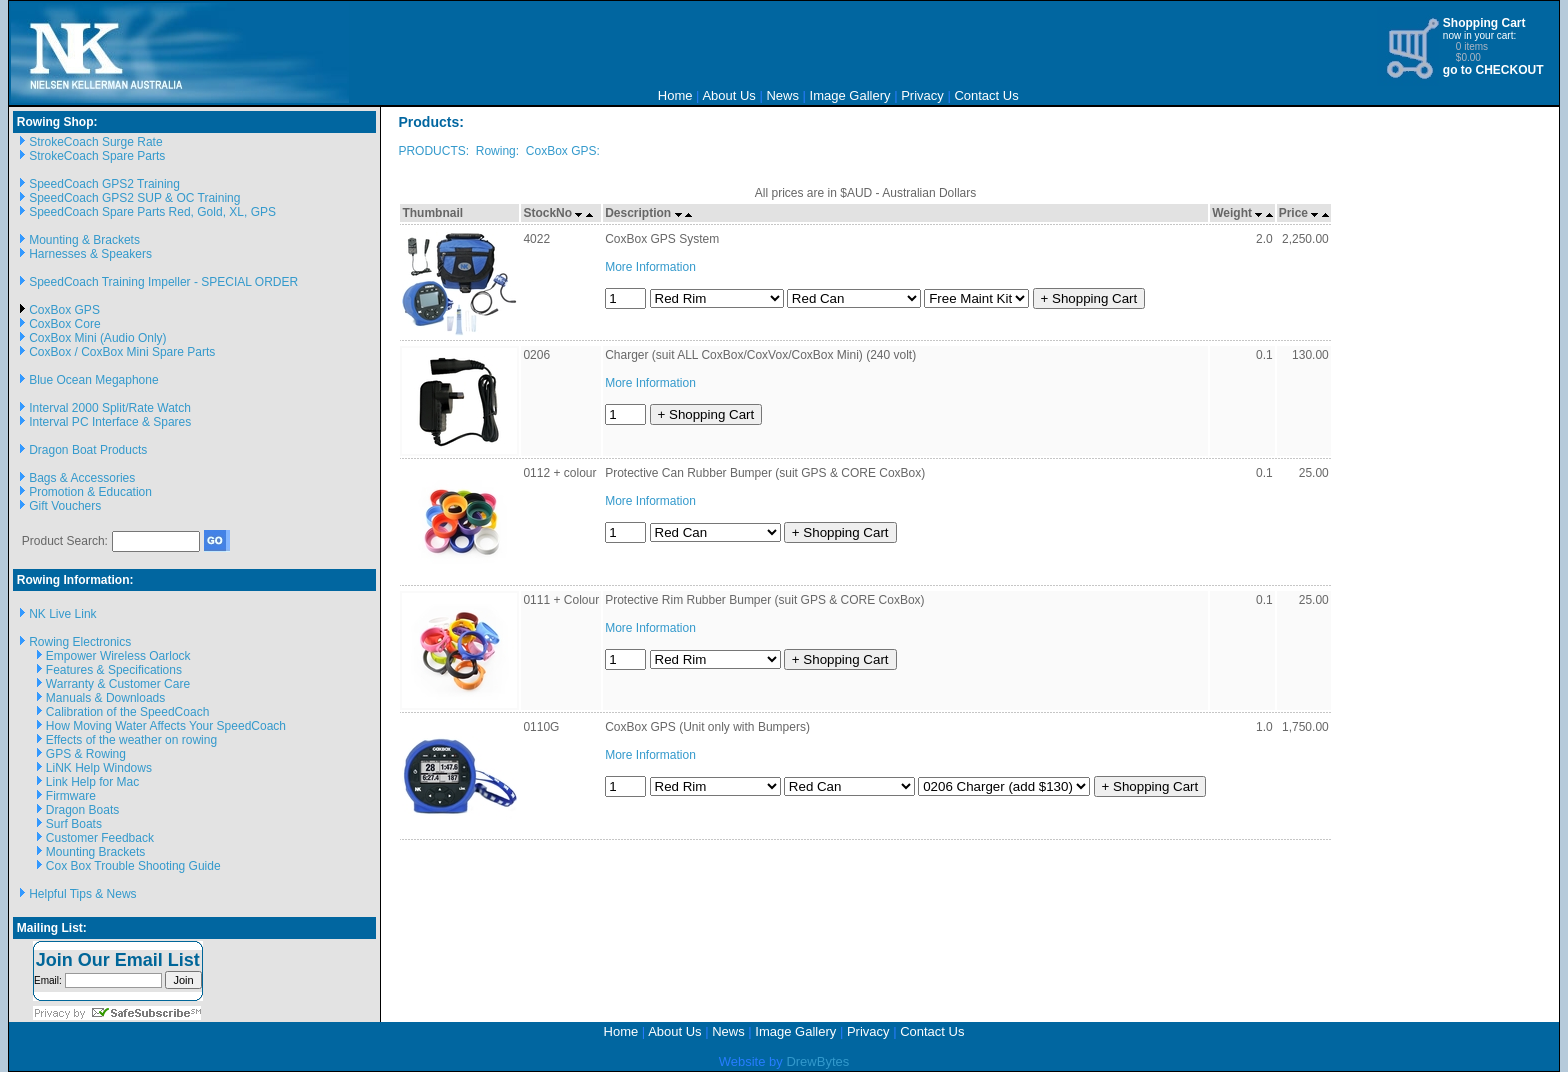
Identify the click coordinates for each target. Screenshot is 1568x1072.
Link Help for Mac (92, 782)
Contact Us (986, 95)
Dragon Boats (82, 810)
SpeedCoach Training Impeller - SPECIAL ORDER (163, 282)
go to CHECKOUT (1493, 70)
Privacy (922, 95)
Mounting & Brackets (84, 240)
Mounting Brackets (95, 852)
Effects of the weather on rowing (131, 740)
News (782, 95)
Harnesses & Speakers (90, 254)
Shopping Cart (1484, 23)
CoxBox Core (64, 324)
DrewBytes (817, 1061)
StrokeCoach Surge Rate (95, 142)
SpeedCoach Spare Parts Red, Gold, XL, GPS (152, 212)
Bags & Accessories (82, 478)
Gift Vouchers (65, 506)
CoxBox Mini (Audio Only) (97, 338)
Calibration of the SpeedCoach (127, 712)
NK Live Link (62, 614)
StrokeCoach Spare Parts (97, 156)
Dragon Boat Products (88, 450)
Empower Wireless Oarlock (118, 656)
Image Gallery (850, 95)
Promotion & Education (90, 492)
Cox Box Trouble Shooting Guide (133, 866)
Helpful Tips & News (82, 894)
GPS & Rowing (86, 754)
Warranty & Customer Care (118, 684)
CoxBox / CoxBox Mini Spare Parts (122, 352)
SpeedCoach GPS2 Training (104, 184)
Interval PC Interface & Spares (110, 422)
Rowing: (497, 151)
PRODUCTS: (433, 151)
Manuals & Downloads (105, 698)
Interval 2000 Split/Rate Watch (110, 408)
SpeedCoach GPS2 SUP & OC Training (134, 198)
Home (675, 95)
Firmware (71, 796)
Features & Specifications (114, 670)
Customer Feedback (100, 838)
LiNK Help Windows (99, 768)
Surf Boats (74, 824)
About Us (728, 95)
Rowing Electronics (80, 642)
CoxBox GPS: (563, 151)
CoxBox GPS (64, 310)
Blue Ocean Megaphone (93, 380)
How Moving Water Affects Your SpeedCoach (166, 726)
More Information (650, 267)
